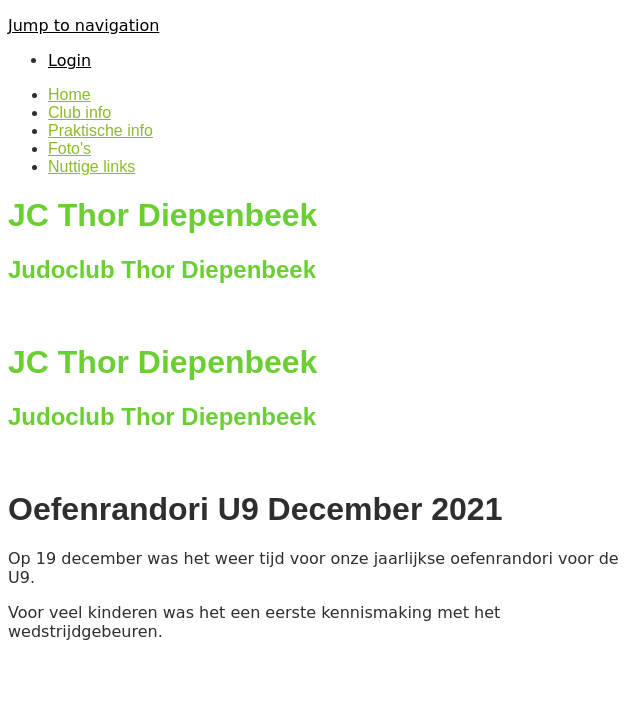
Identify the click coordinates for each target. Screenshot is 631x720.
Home (69, 94)
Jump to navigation (83, 25)
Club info (79, 112)
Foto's (69, 148)
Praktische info (100, 130)
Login (69, 60)
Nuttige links (91, 166)
